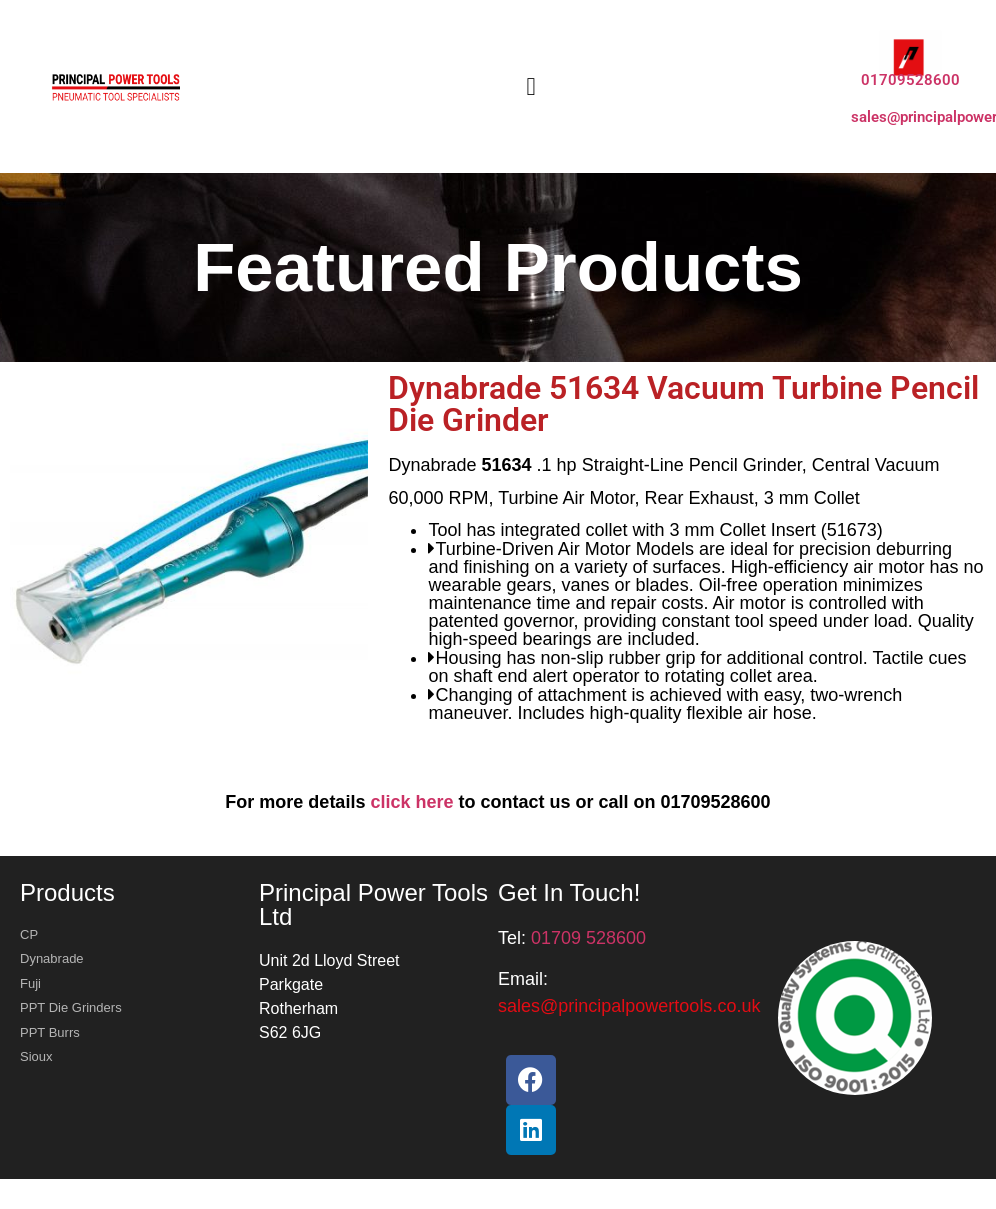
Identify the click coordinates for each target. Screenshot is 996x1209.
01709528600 (910, 80)
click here (411, 802)
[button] (531, 87)
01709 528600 (588, 938)
